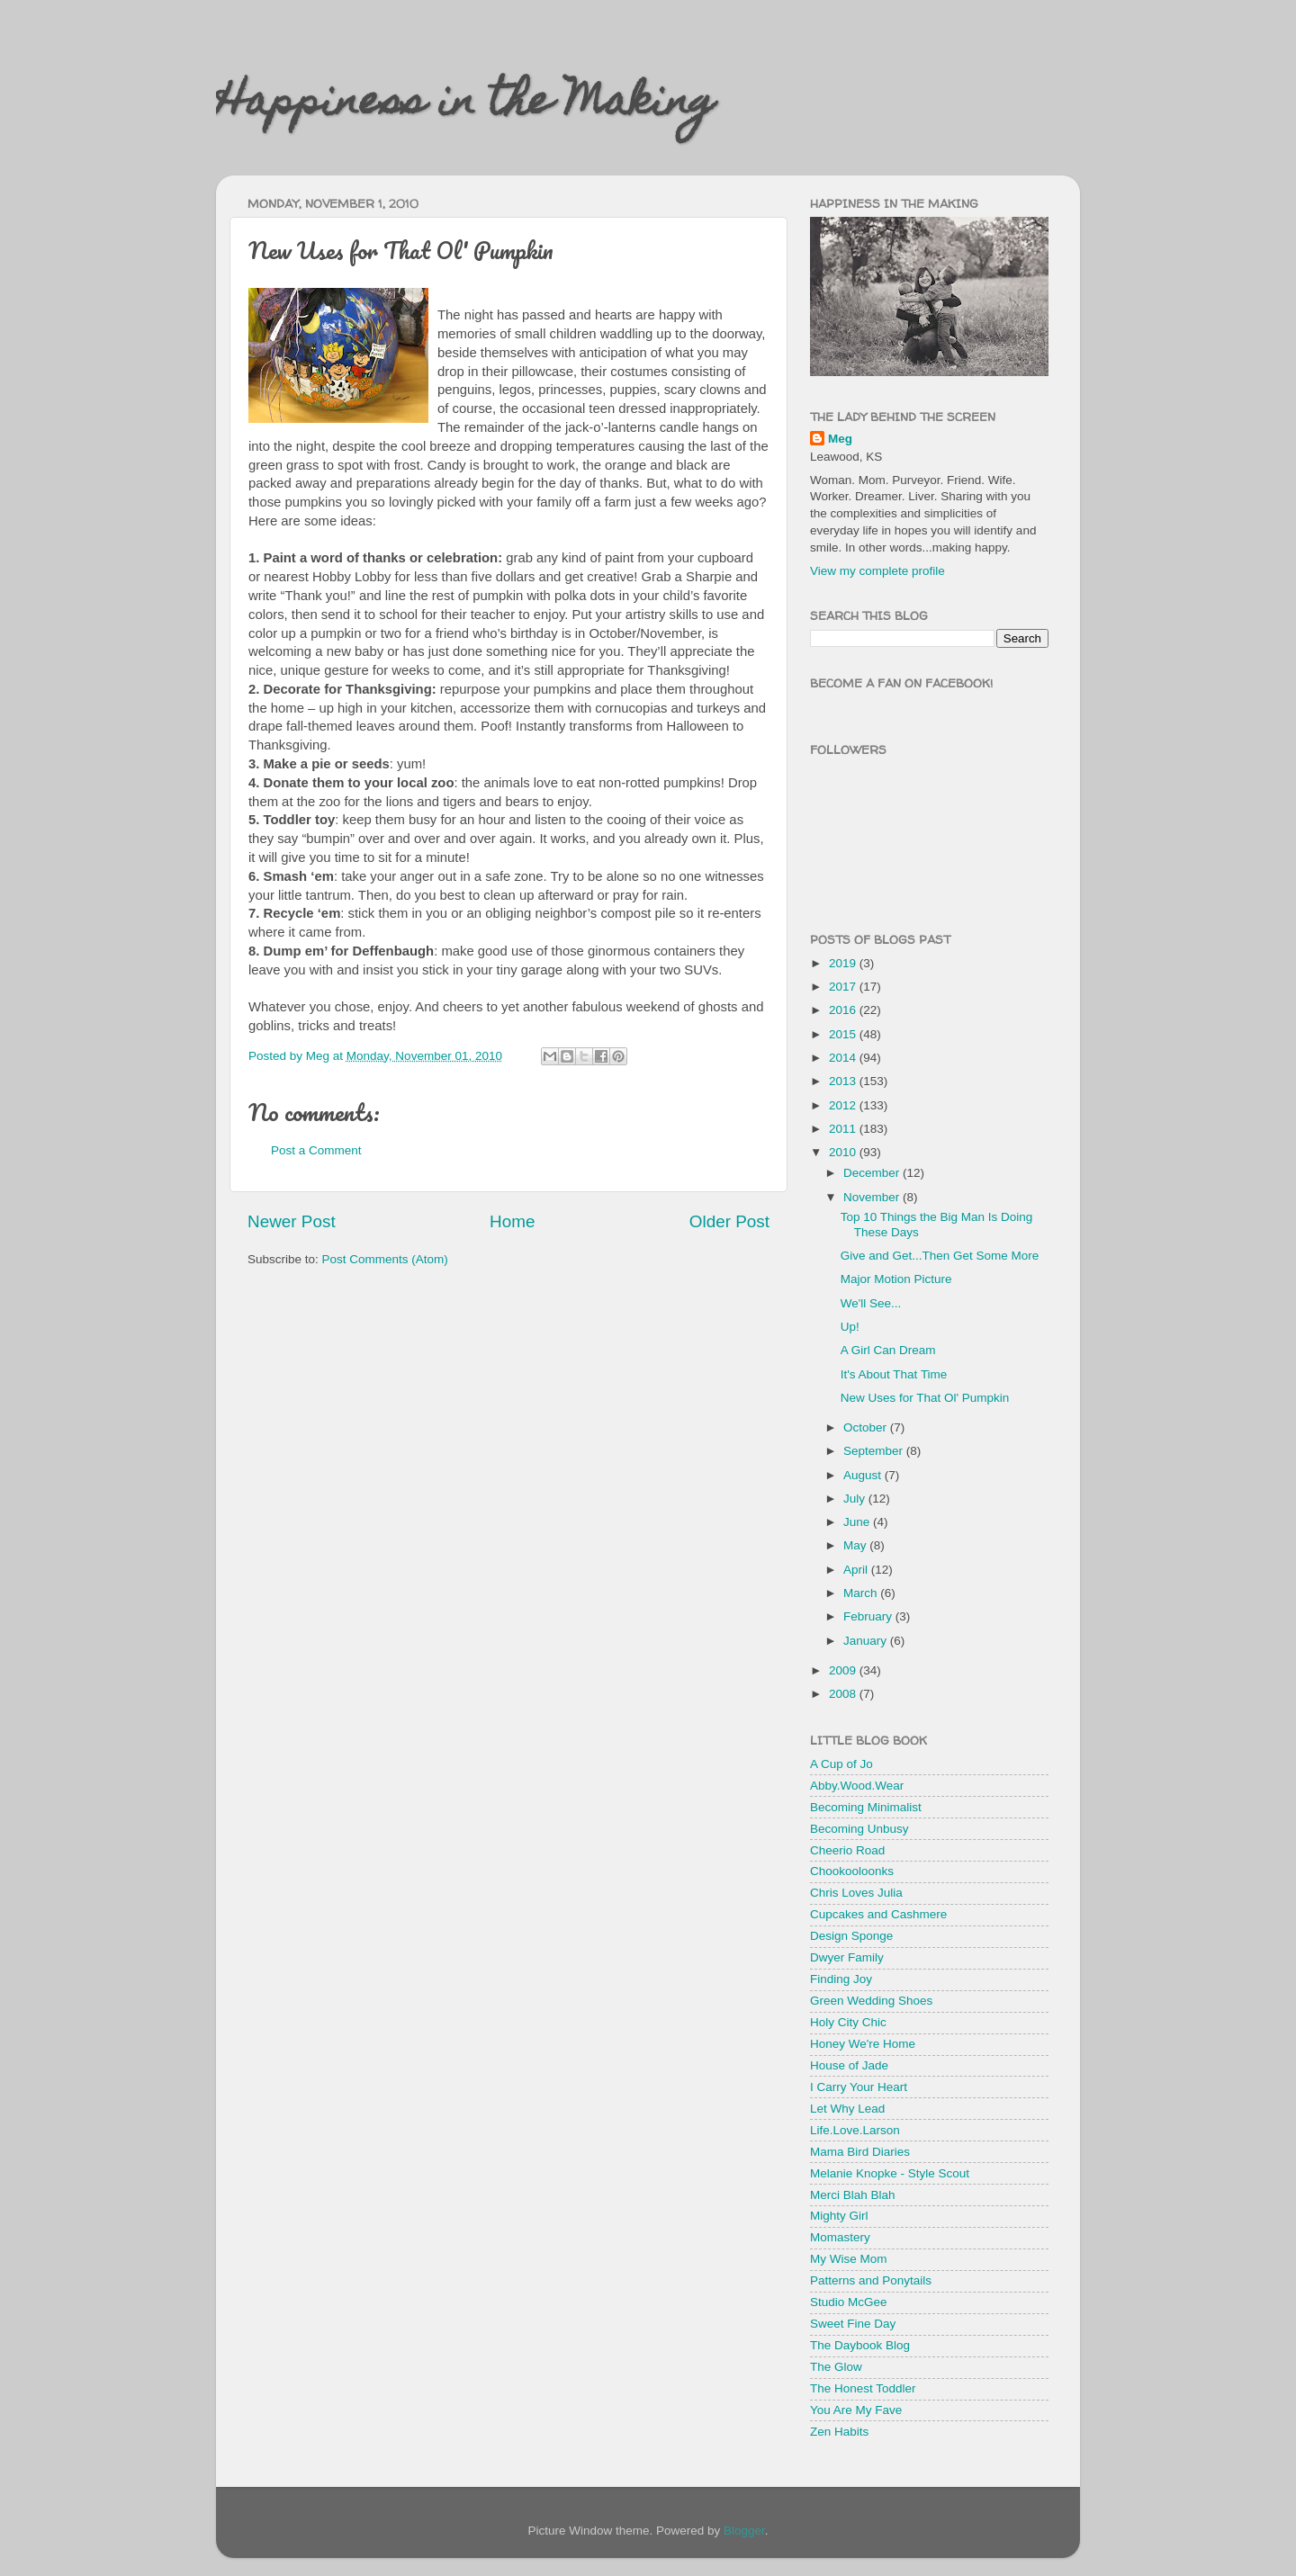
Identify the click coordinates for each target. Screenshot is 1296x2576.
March (861, 1593)
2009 (844, 1670)
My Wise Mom (848, 2259)
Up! (850, 1326)
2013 (844, 1081)
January (866, 1640)
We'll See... (871, 1303)
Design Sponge (851, 1936)
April (857, 1569)
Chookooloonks (852, 1871)
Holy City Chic (848, 2022)
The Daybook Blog (860, 2345)
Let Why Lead (847, 2108)
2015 (844, 1034)
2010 (844, 1152)
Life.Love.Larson (855, 2130)
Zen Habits (839, 2431)
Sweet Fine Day (853, 2323)
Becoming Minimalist (866, 1807)
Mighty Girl (839, 2215)
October (866, 1427)
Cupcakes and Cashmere (878, 1914)
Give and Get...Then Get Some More (940, 1255)
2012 (844, 1105)
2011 (844, 1128)
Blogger (744, 2530)
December (873, 1173)
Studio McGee (848, 2302)
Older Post (729, 1221)
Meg (840, 438)
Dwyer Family (847, 1957)
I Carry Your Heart (858, 2087)
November (873, 1197)
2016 (844, 1010)
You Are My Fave (856, 2410)
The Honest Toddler (863, 2388)
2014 (844, 1057)
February (869, 1616)
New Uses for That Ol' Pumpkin (925, 1398)
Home (512, 1221)
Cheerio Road (847, 1850)
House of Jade (849, 2065)
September (874, 1451)
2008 (844, 1694)
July (855, 1498)
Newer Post (292, 1221)
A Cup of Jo (841, 1764)
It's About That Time (894, 1374)
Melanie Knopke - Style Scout (889, 2173)
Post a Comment (316, 1150)
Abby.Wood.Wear (857, 1785)
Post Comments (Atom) (385, 1259)
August (864, 1475)
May (856, 1545)
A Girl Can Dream (888, 1350)
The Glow (836, 2367)
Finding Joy (841, 1979)
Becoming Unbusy (859, 1829)
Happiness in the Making (465, 105)
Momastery (840, 2237)
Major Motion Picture (896, 1279)
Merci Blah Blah (853, 2195)
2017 (844, 986)
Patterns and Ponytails (871, 2280)
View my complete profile (877, 571)
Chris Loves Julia (856, 1892)
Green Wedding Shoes (871, 2000)
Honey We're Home (862, 2044)
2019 (844, 963)
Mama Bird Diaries (860, 2152)
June (858, 1522)
